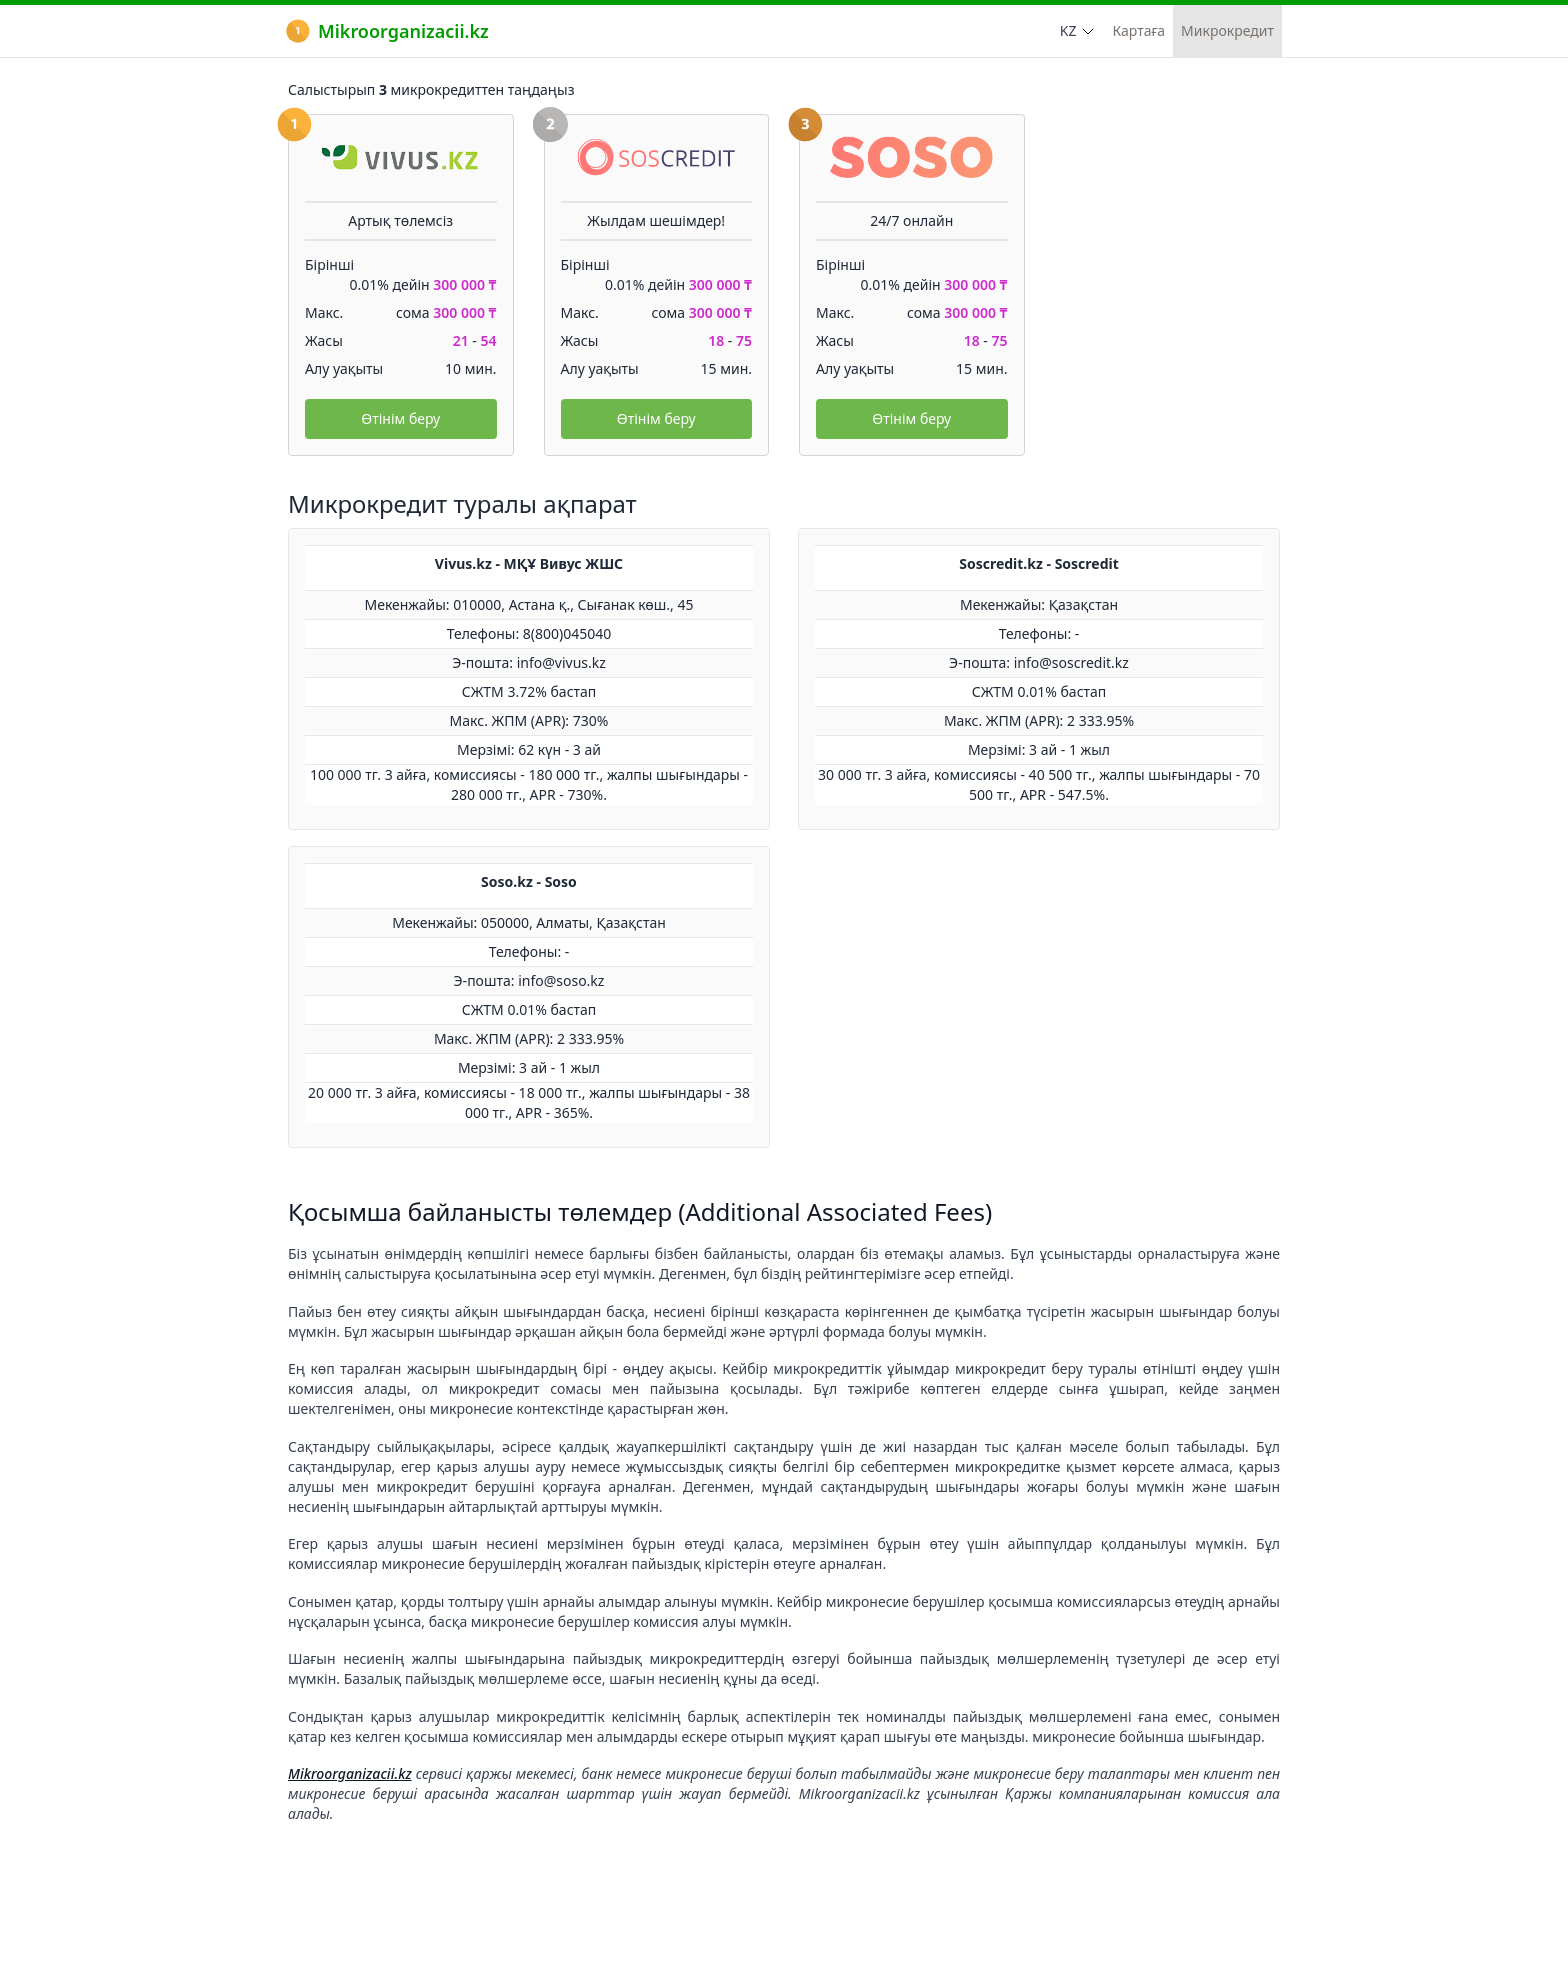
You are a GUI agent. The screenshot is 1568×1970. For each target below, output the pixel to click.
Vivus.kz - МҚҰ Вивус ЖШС (529, 563)
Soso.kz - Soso (529, 881)
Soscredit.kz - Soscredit (1039, 563)
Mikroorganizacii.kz (387, 31)
